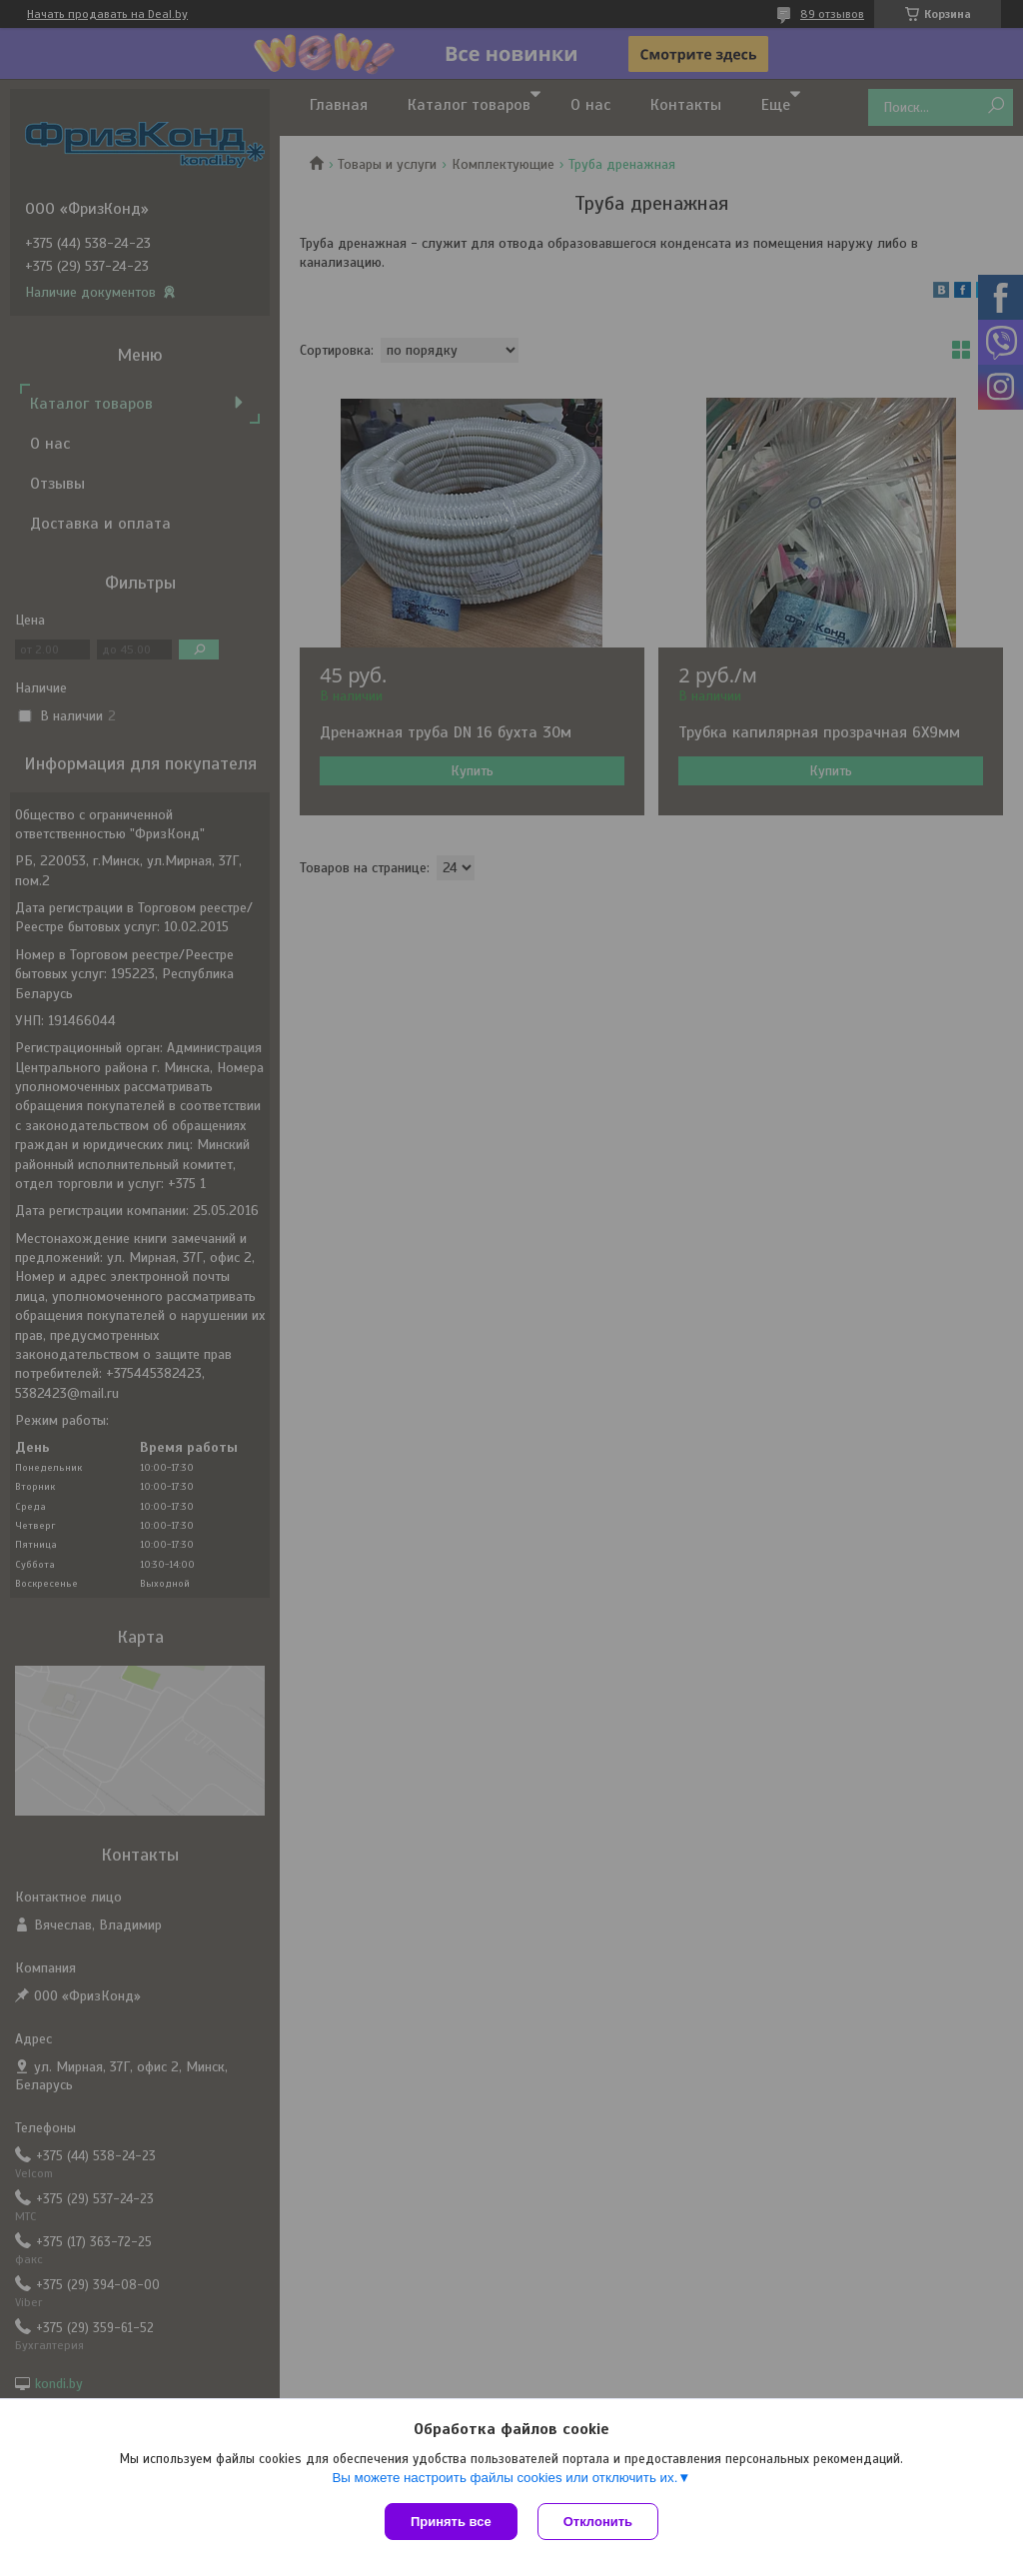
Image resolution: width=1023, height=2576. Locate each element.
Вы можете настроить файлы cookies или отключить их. (504, 2477)
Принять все (451, 2521)
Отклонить (597, 2521)
